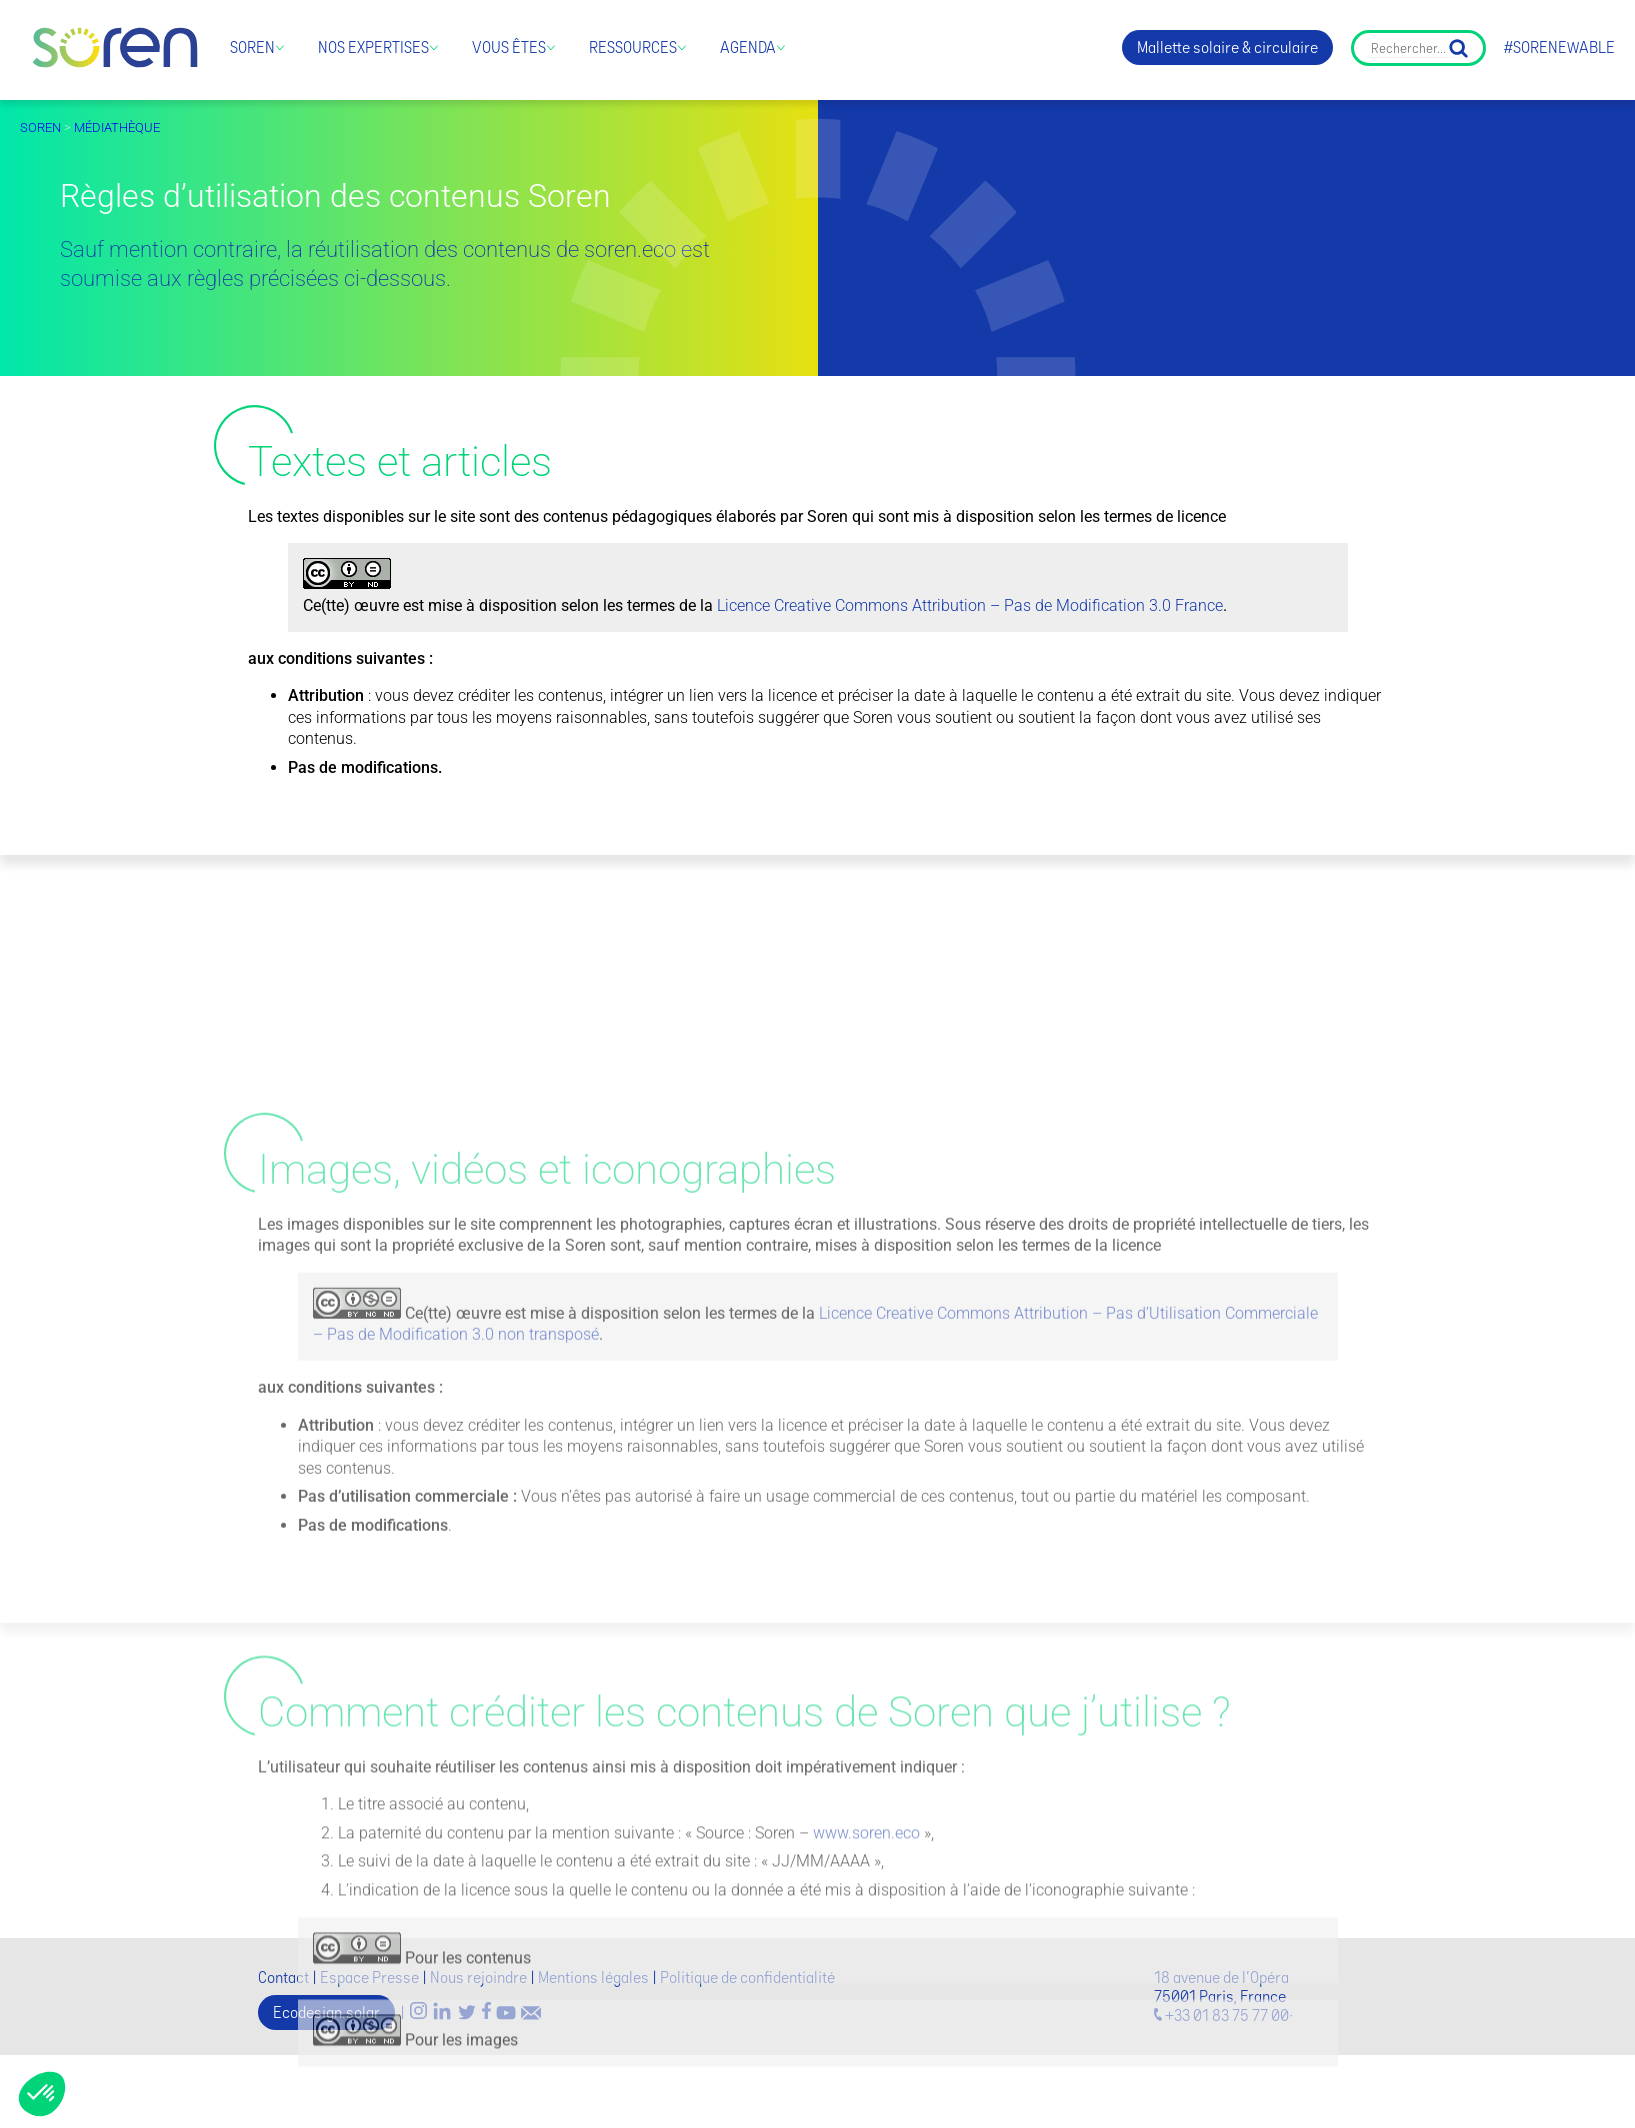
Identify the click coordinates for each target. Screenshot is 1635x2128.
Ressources (633, 47)
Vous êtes (509, 47)
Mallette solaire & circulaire (1227, 47)
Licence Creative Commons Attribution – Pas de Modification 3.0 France (970, 617)
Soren (252, 47)
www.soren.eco (866, 2071)
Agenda (748, 47)
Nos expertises (373, 47)
